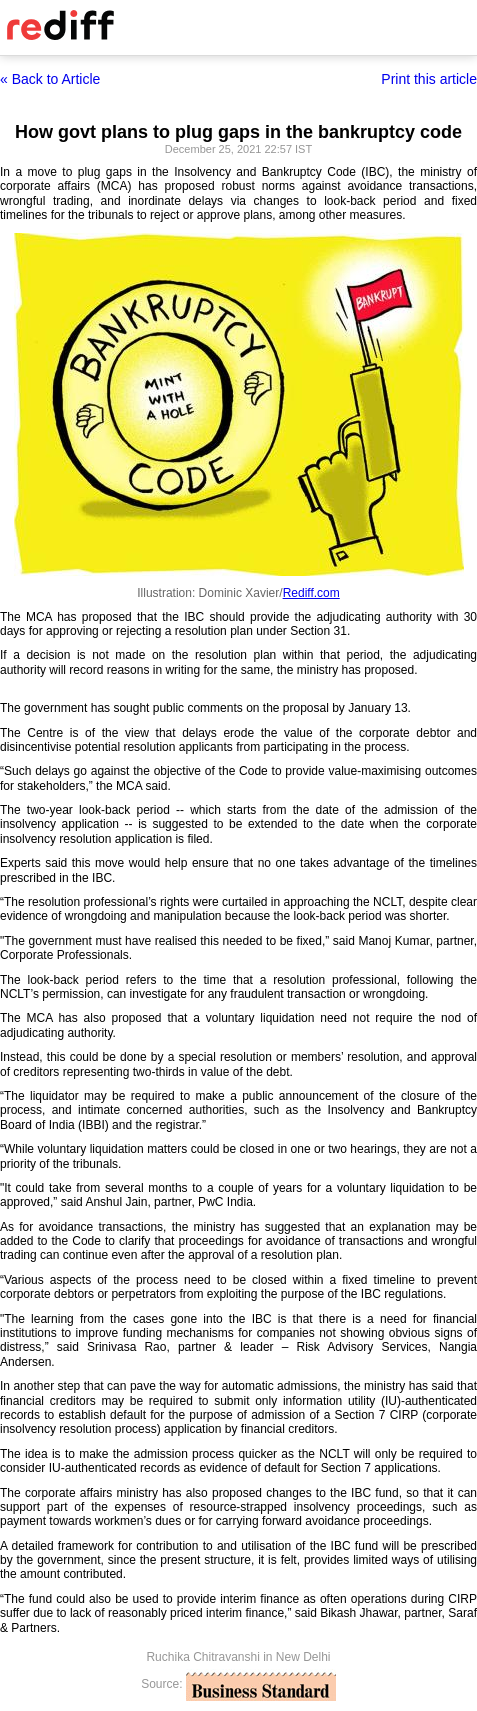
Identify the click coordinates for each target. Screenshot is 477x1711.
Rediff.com (311, 593)
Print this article (429, 79)
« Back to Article (50, 79)
